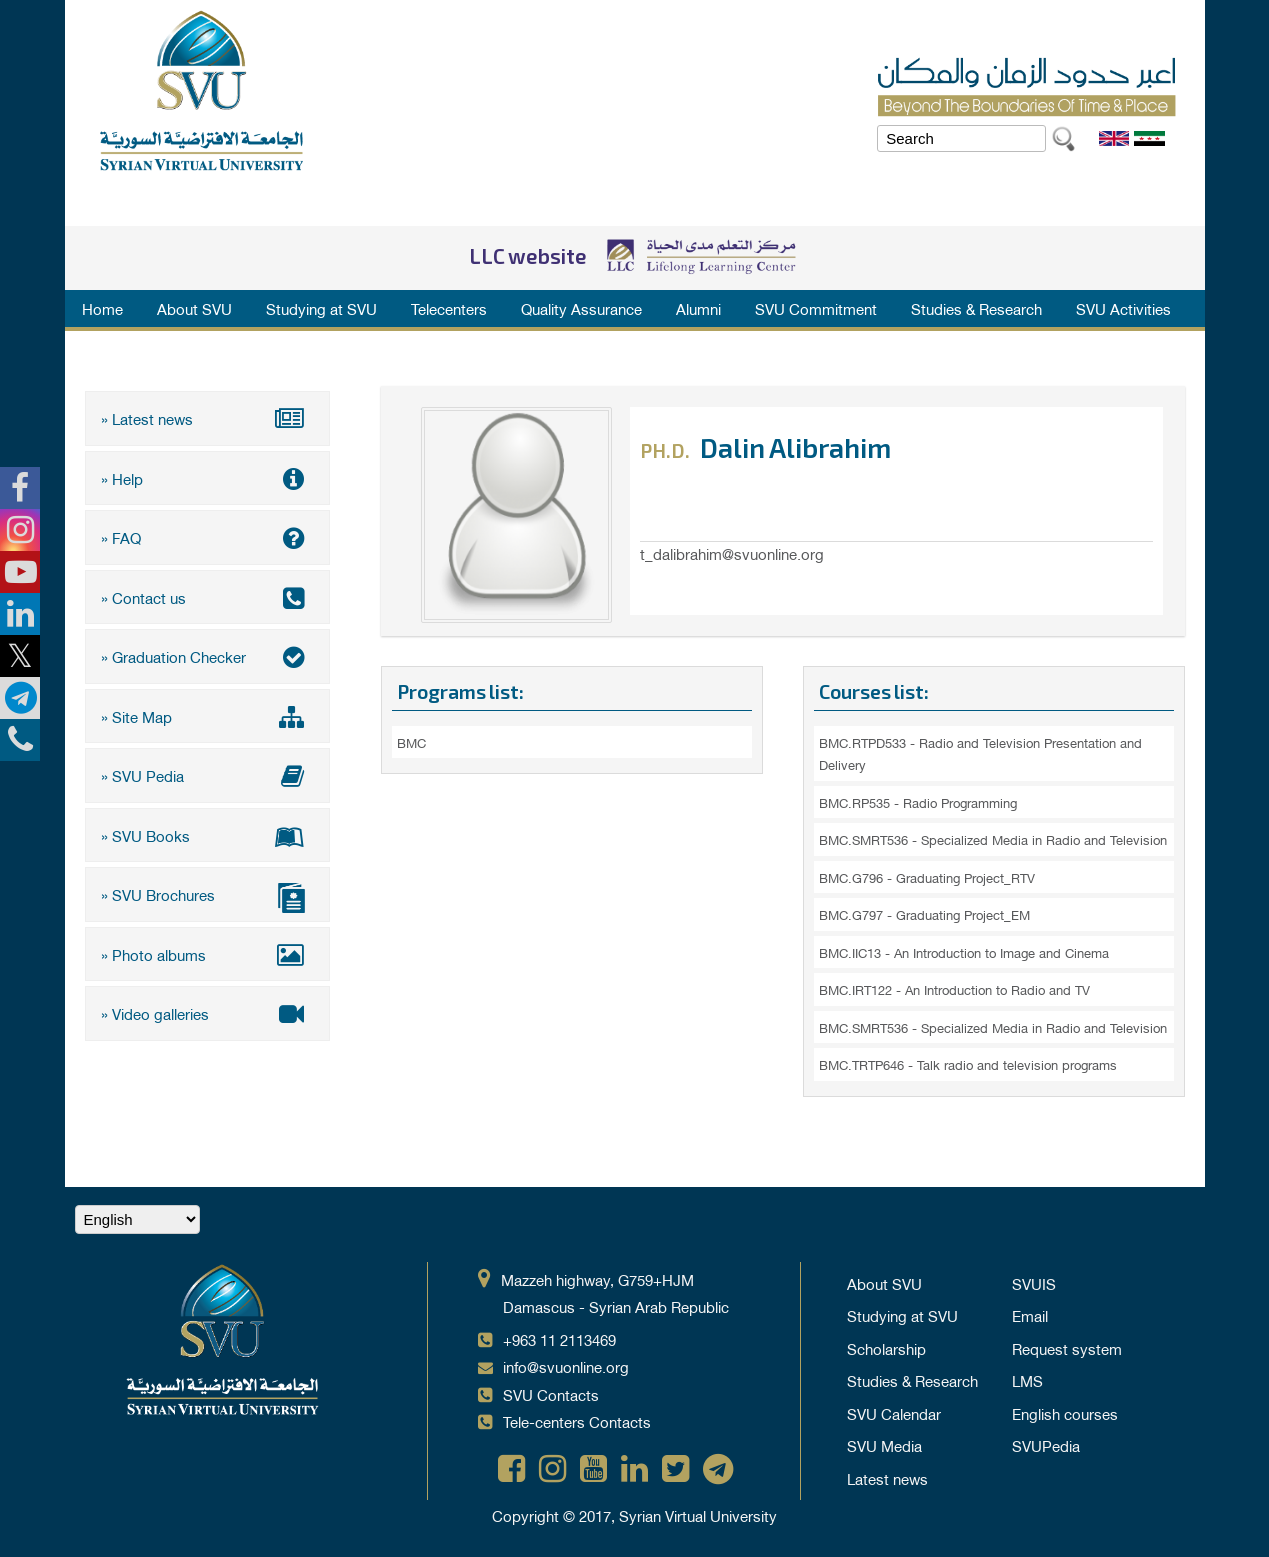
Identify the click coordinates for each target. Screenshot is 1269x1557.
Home (102, 308)
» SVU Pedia (207, 775)
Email (1030, 1315)
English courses (1065, 1413)
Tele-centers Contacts (577, 1421)
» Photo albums (207, 954)
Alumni (698, 308)
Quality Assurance (581, 308)
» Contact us (207, 597)
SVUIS (1034, 1283)
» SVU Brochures (207, 896)
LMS (1027, 1380)
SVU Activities (1123, 308)
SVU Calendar (894, 1413)
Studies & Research (976, 308)
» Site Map (207, 716)
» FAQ (207, 537)
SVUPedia (1046, 1445)
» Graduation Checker (207, 656)
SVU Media (884, 1445)
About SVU (194, 308)
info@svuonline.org (566, 1366)
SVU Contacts (551, 1394)
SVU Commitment (816, 308)
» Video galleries (207, 1013)
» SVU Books (207, 835)
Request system (1067, 1348)
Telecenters (449, 308)
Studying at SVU (321, 308)
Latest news (887, 1478)
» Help (207, 478)
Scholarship (886, 1348)
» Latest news (207, 418)
